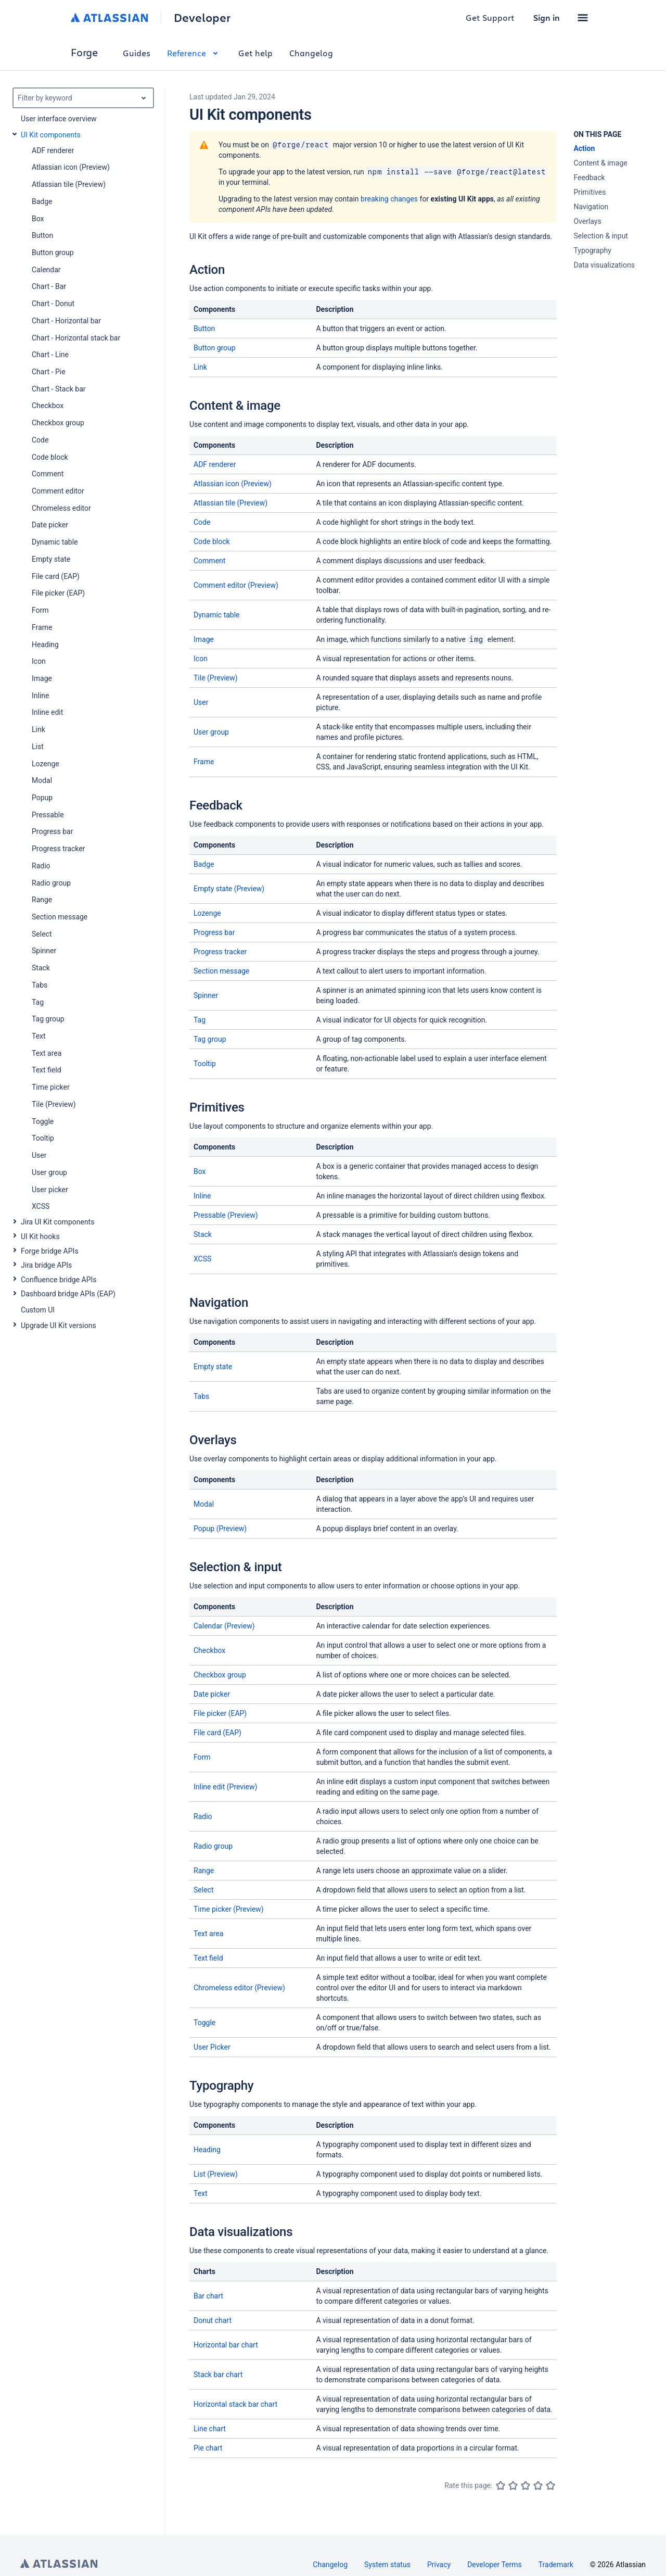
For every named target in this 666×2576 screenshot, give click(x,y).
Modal (204, 1504)
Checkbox (209, 1650)
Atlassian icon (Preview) (233, 483)
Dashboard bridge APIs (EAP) (68, 1294)
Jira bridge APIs (46, 1265)
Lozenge (207, 913)
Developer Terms (494, 2564)
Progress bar (214, 932)
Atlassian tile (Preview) (230, 503)
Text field (208, 1958)
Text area (208, 1933)
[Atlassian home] (109, 17)
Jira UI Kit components (57, 1222)
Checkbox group (220, 1675)
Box (200, 1171)
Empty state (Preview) (229, 889)
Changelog (311, 52)
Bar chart (208, 2296)
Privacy (439, 2564)
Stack (203, 1234)
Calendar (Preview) (224, 1626)
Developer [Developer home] (202, 17)
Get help (255, 52)
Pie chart (208, 2448)
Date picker (212, 1694)
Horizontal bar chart (226, 2345)
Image (204, 639)
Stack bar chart (218, 2374)
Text (201, 2193)
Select (203, 1890)
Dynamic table (217, 615)
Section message (221, 971)
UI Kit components (51, 135)
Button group (215, 348)
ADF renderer (215, 464)
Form (202, 1757)
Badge (204, 864)
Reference (194, 52)
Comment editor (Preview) (236, 585)
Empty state (213, 1366)
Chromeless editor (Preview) (239, 1988)
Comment (209, 561)
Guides (136, 52)
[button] (582, 17)
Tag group (210, 1039)
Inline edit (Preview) (225, 1787)
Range (204, 1870)
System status (387, 2564)
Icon (201, 658)
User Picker (212, 2047)
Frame (204, 761)
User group (211, 732)
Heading (207, 2149)
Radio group (213, 1846)
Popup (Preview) (220, 1528)
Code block (212, 541)
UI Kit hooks (40, 1236)
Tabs (201, 1396)
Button (204, 328)
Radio (203, 1816)
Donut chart (213, 2320)
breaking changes (389, 199)
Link (200, 367)
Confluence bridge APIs (59, 1280)
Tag (200, 1020)
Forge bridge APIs (50, 1251)
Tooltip (205, 1063)
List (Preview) (216, 2174)
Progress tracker (220, 952)
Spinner (206, 995)
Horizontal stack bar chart (235, 2404)
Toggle (204, 2022)
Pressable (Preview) (226, 1215)
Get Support (490, 17)
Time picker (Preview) (229, 1909)
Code (202, 522)
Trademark (556, 2564)
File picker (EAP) (220, 1713)
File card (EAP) (217, 1732)
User (201, 702)
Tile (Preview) (216, 678)
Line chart (210, 2429)
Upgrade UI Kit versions (58, 1325)
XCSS (202, 1259)
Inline (202, 1196)
